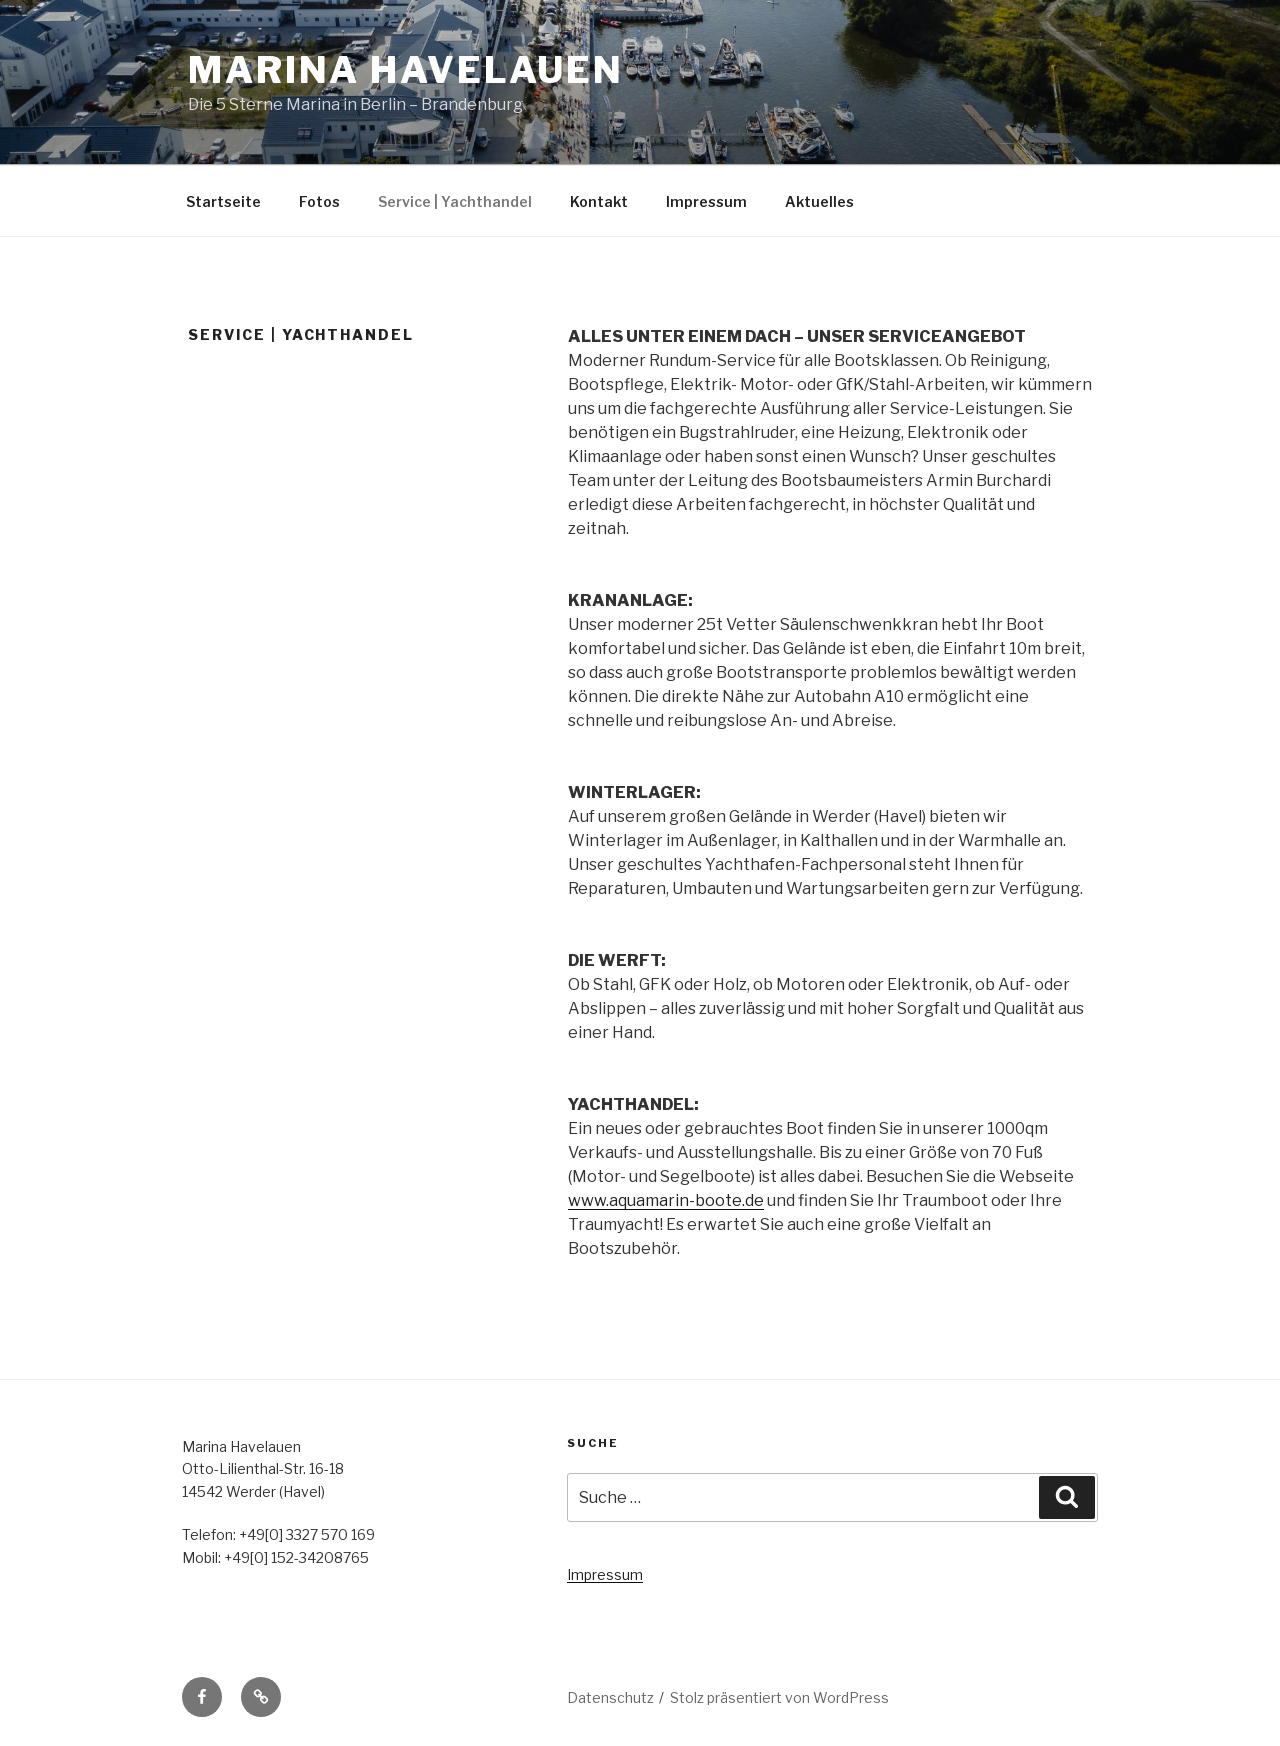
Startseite (223, 201)
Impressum (706, 201)
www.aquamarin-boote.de (666, 1200)
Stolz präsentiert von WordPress (779, 1697)
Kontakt (599, 201)
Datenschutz (610, 1697)
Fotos (319, 201)
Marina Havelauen (406, 70)
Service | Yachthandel (455, 201)
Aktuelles (819, 201)
